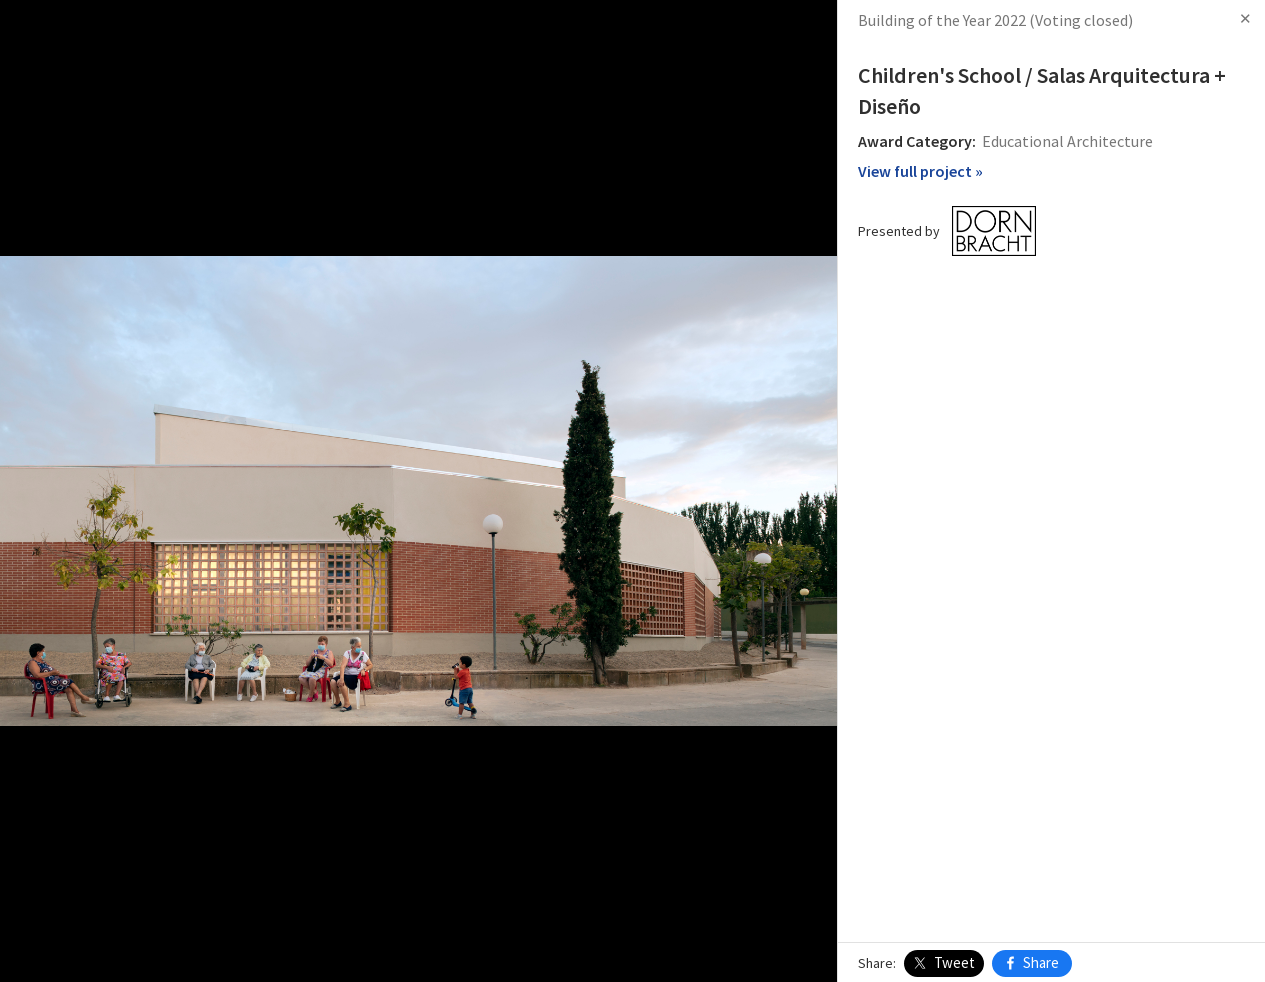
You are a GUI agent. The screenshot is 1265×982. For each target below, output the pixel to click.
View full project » (920, 171)
